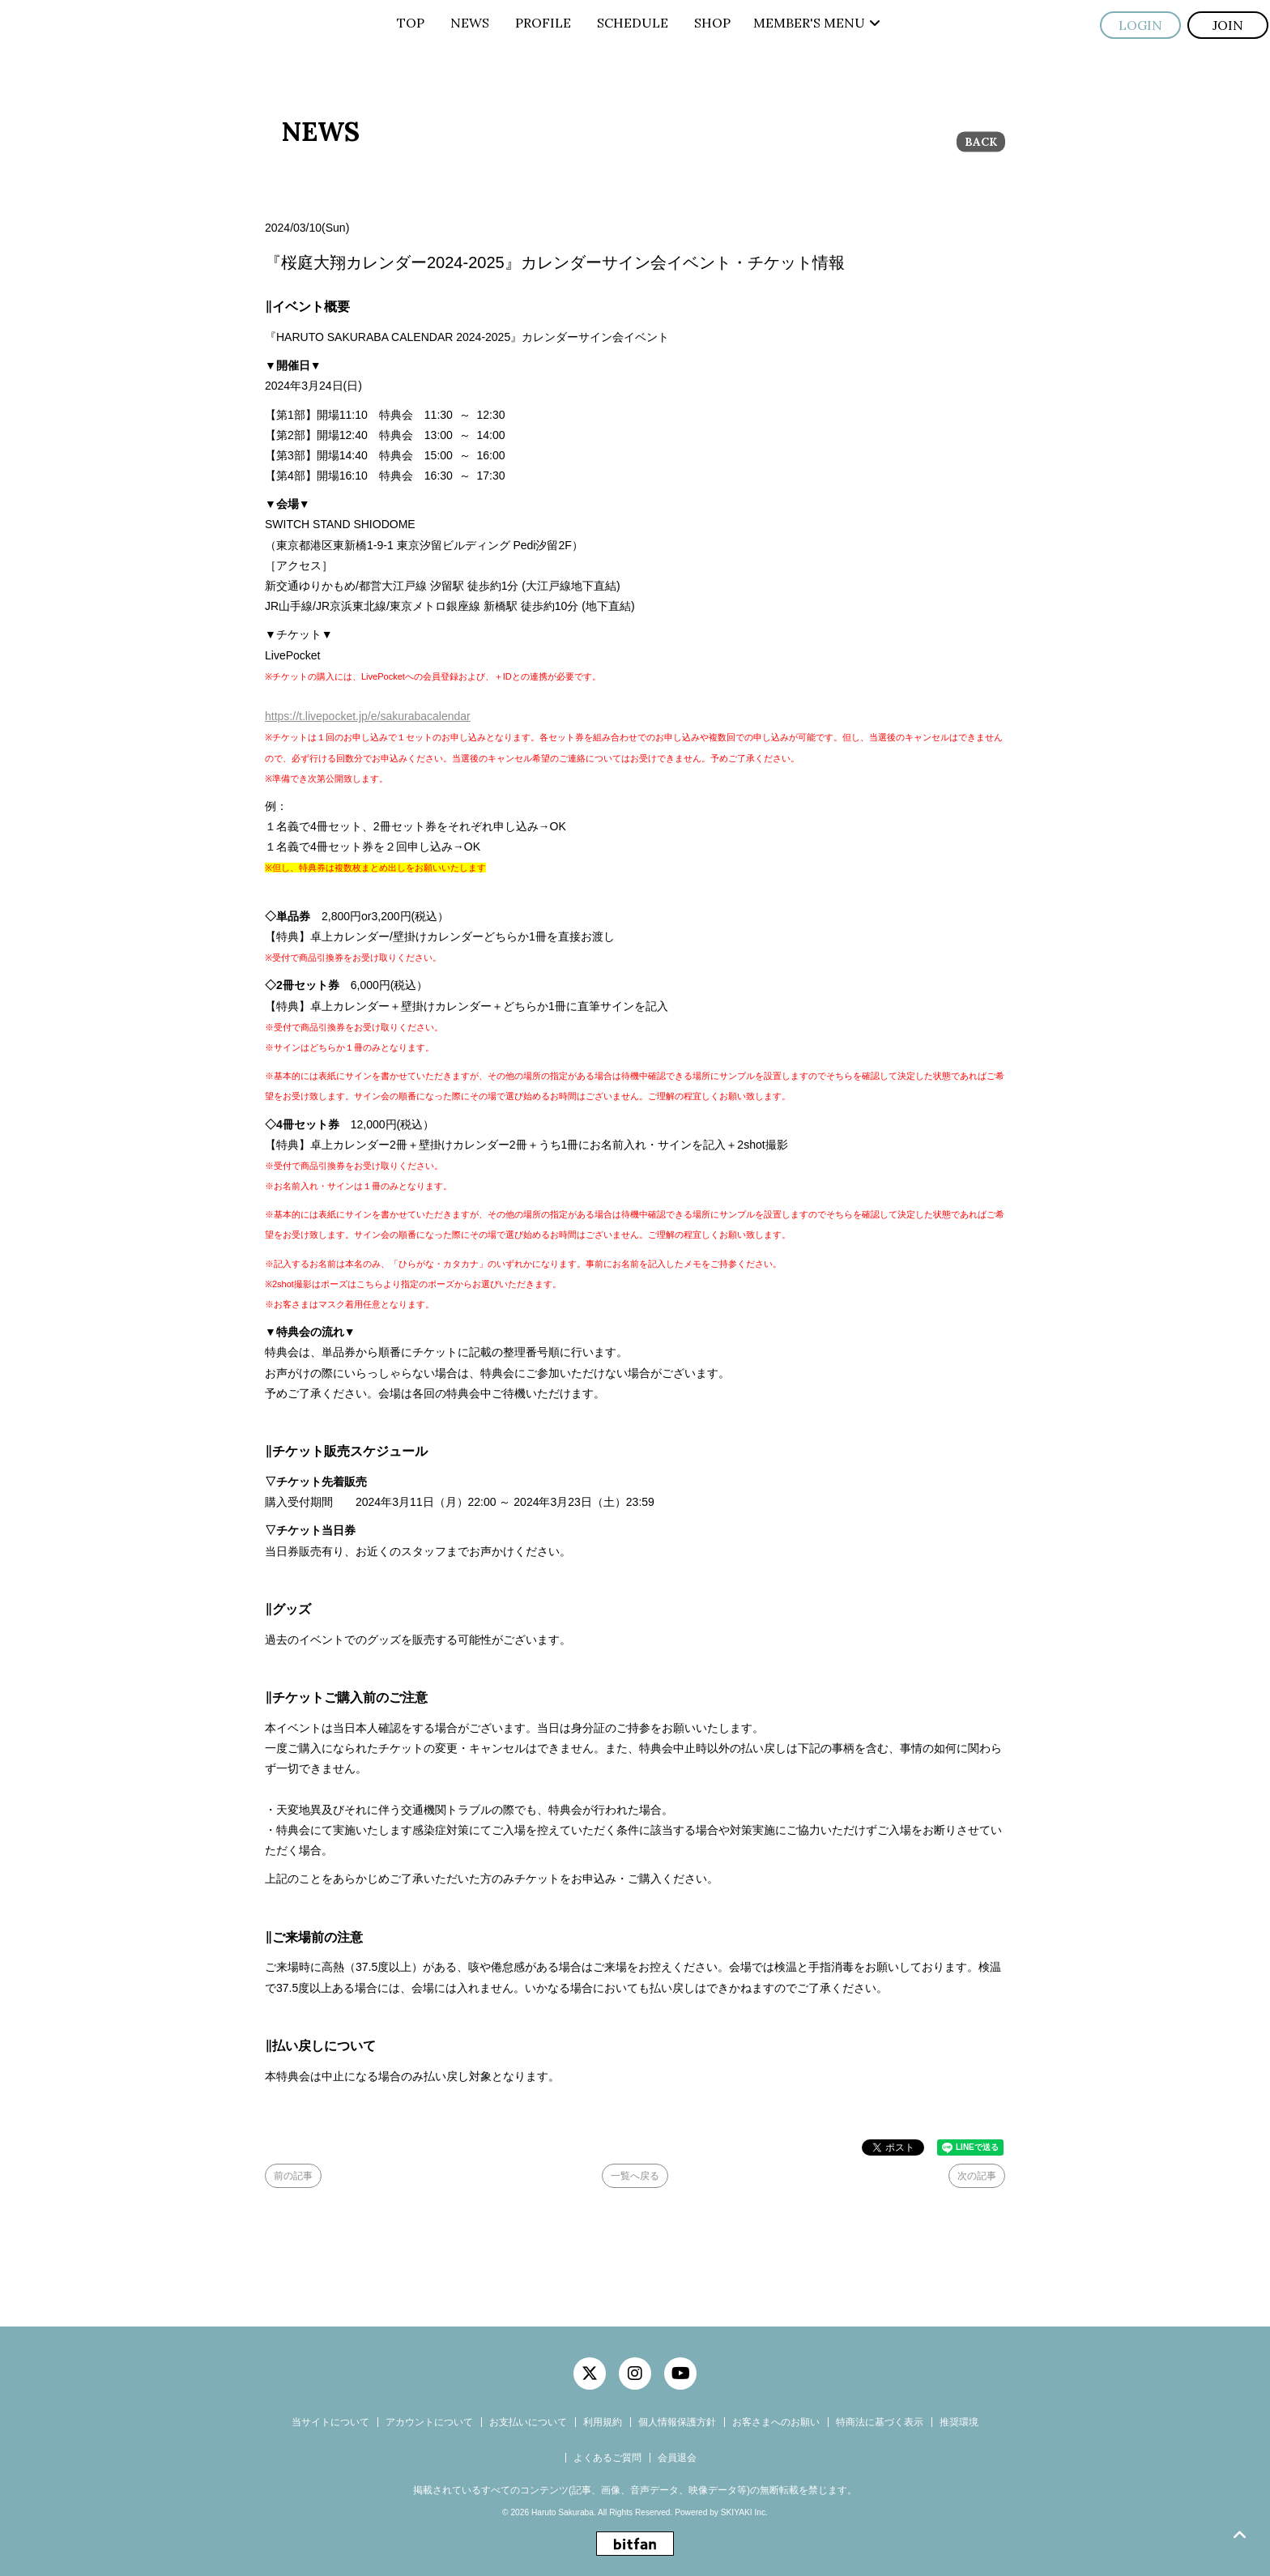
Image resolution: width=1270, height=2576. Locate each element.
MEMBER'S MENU (816, 23)
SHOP (712, 23)
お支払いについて (528, 2422)
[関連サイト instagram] (635, 2373)
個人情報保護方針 (677, 2422)
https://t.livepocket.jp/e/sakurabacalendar (368, 716)
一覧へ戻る (635, 2175)
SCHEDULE (632, 23)
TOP (410, 23)
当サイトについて (330, 2422)
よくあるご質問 (607, 2457)
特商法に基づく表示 (879, 2422)
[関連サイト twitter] (589, 2373)
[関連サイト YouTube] (680, 2373)
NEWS (469, 23)
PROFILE (543, 23)
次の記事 (976, 2175)
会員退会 (677, 2457)
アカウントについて (429, 2422)
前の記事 (293, 2175)
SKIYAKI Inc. (744, 2512)
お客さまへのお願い (776, 2422)
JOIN (1227, 25)
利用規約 (602, 2422)
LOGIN (1140, 25)
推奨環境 (959, 2422)
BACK (981, 141)
